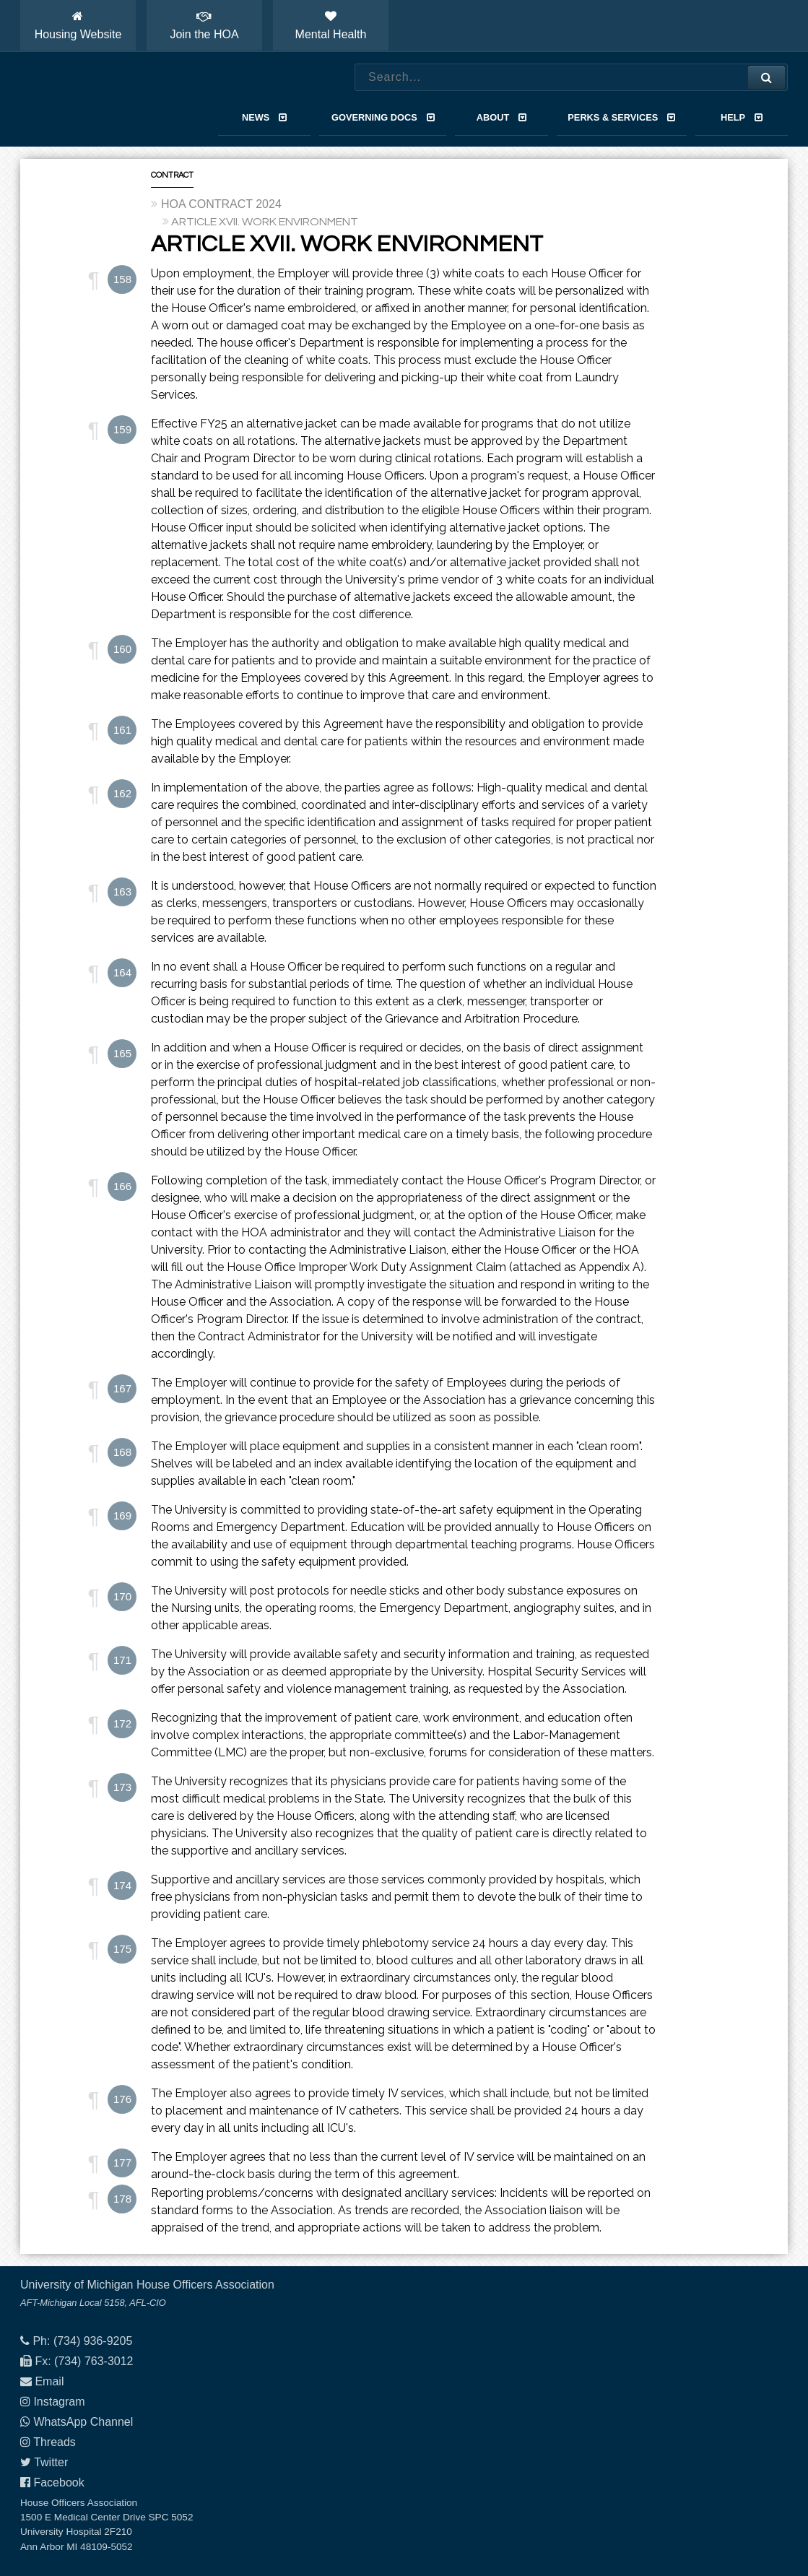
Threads (54, 2442)
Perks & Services (621, 117)
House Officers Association (103, 100)
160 (122, 649)
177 (122, 2162)
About (501, 117)
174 (122, 1885)
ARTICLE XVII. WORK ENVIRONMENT (264, 221)
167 (122, 1388)
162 (122, 793)
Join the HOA (204, 25)
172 (122, 1723)
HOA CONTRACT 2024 (221, 204)
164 (122, 972)
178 (122, 2199)
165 (122, 1053)
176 (122, 2099)
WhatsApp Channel (83, 2422)
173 (122, 1787)
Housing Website (78, 25)
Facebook (58, 2482)
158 (122, 279)
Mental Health (331, 25)
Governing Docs (383, 117)
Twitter (51, 2462)
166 (122, 1186)
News (264, 117)
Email (49, 2381)
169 (122, 1515)
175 (122, 1949)
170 (122, 1596)
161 (122, 730)
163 (122, 891)
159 (122, 429)
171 (122, 1660)
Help (742, 117)
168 (122, 1452)
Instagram (58, 2401)
